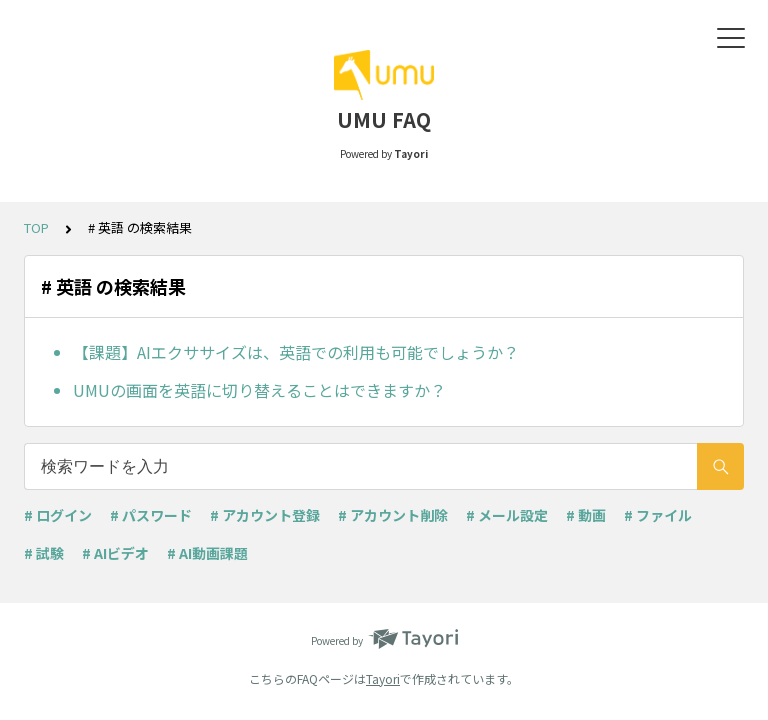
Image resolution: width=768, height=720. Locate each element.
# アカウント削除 (393, 515)
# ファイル (658, 515)
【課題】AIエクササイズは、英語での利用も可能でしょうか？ (296, 352)
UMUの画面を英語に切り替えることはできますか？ (259, 390)
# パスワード (151, 515)
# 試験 (44, 553)
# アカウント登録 (265, 515)
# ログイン (58, 515)
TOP (36, 227)
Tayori (383, 678)
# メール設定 (507, 515)
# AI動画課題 (207, 553)
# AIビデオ (115, 553)
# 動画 (586, 515)
